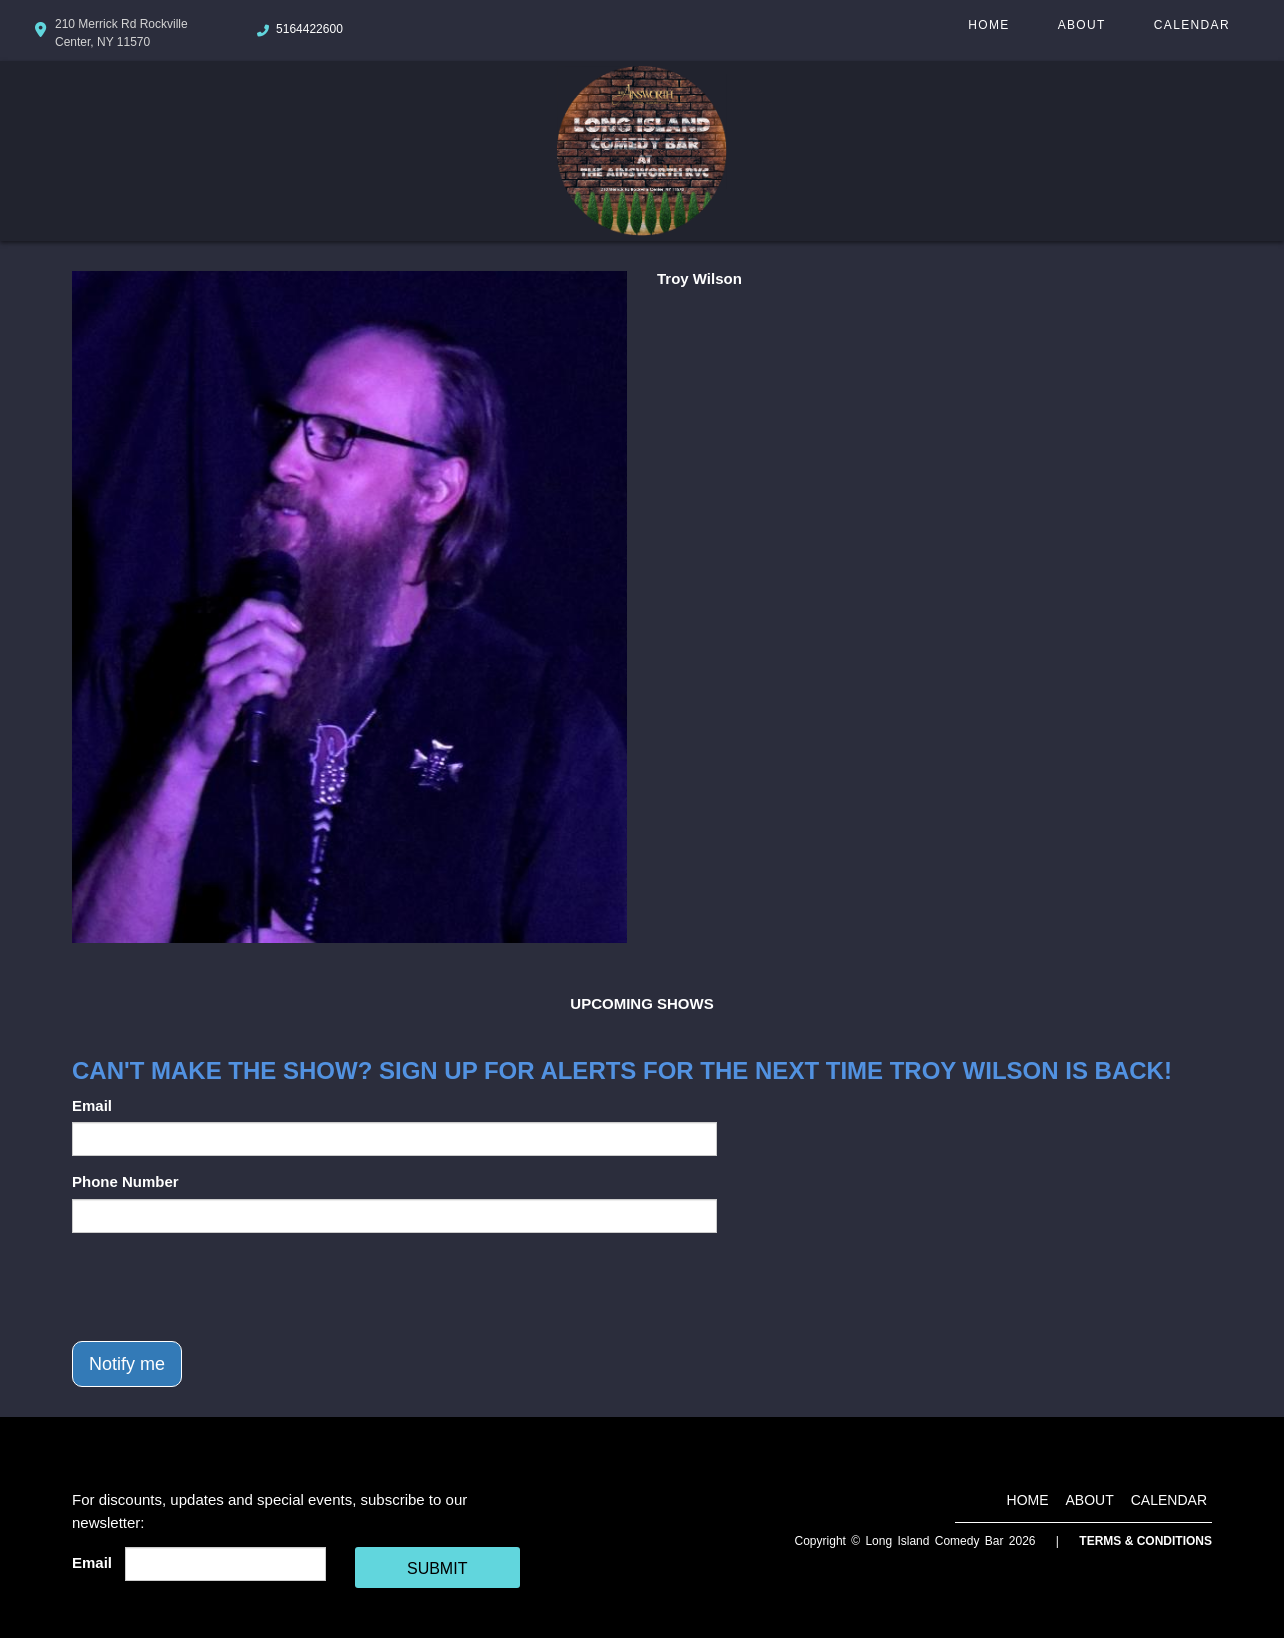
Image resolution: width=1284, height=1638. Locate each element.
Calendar (1192, 25)
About (1082, 25)
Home (988, 25)
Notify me (127, 1364)
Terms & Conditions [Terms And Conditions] (1145, 1541)
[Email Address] (225, 1564)
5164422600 (309, 29)
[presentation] (224, 1287)
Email (92, 1105)
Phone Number (125, 1181)
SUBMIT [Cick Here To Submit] (437, 1568)
